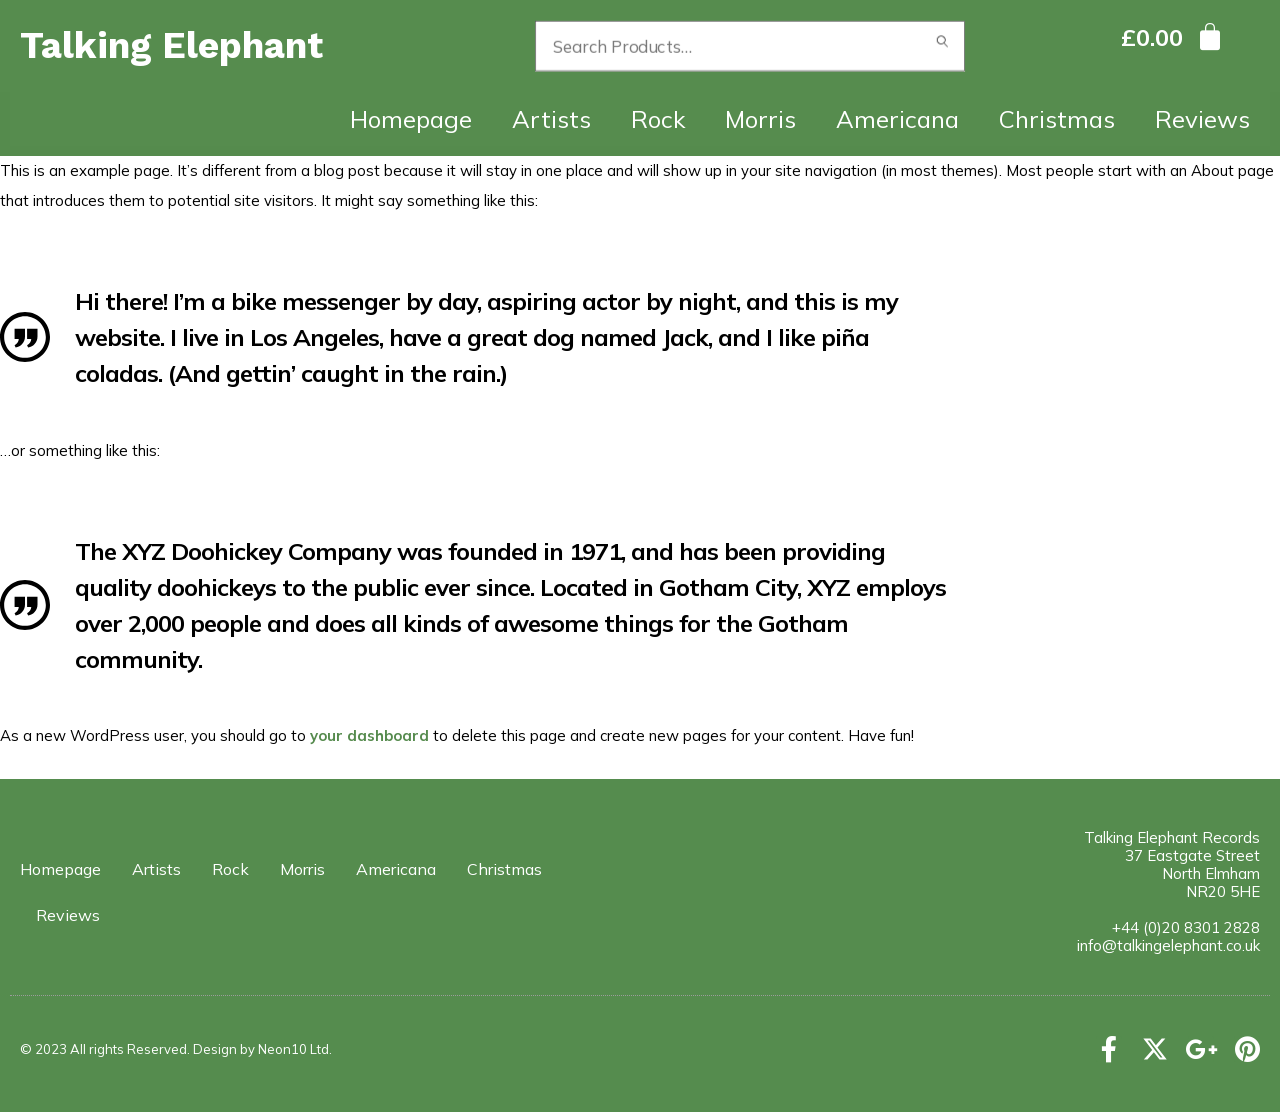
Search (942, 46)
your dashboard (369, 735)
